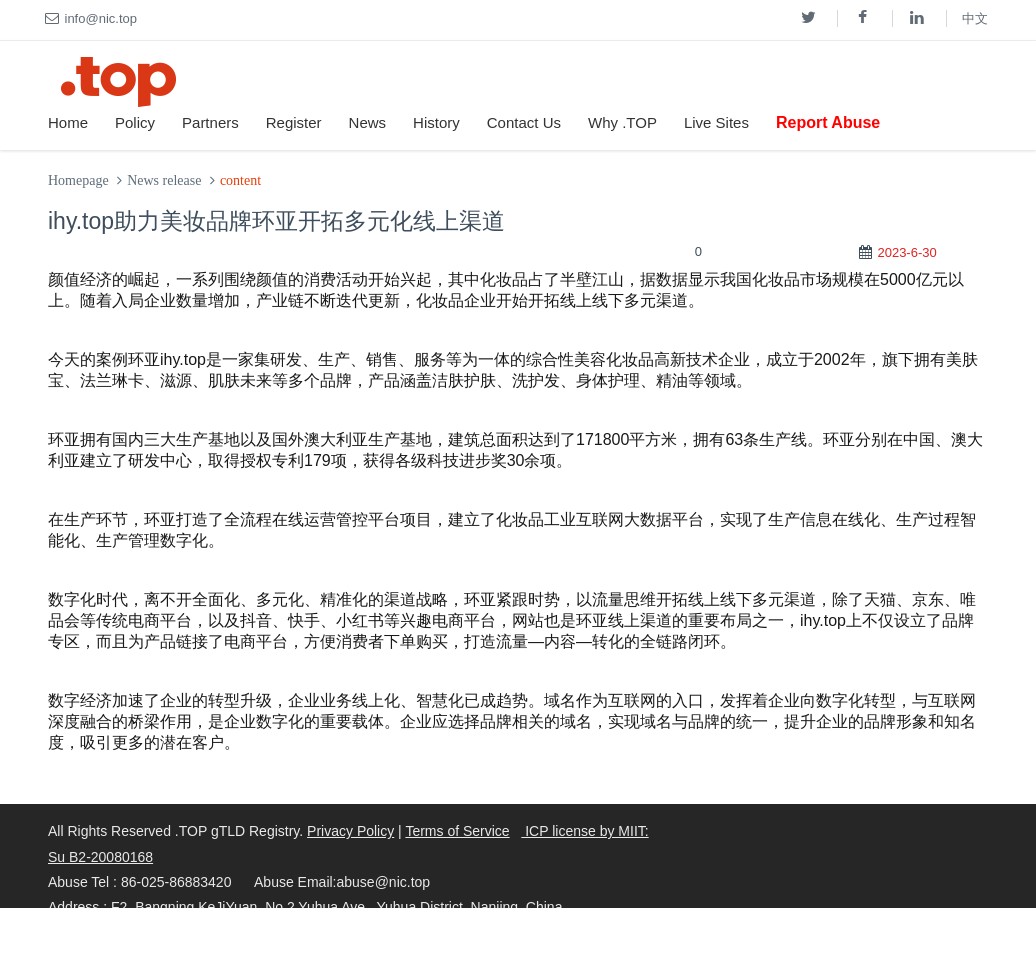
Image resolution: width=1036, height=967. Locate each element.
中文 (975, 18)
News (368, 122)
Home (68, 122)
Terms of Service (457, 831)
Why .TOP (622, 122)
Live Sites (716, 122)
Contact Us (524, 122)
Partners (210, 122)
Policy (135, 122)
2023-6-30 (906, 252)
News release (164, 180)
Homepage (78, 180)
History (436, 122)
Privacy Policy (350, 831)
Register (294, 122)
